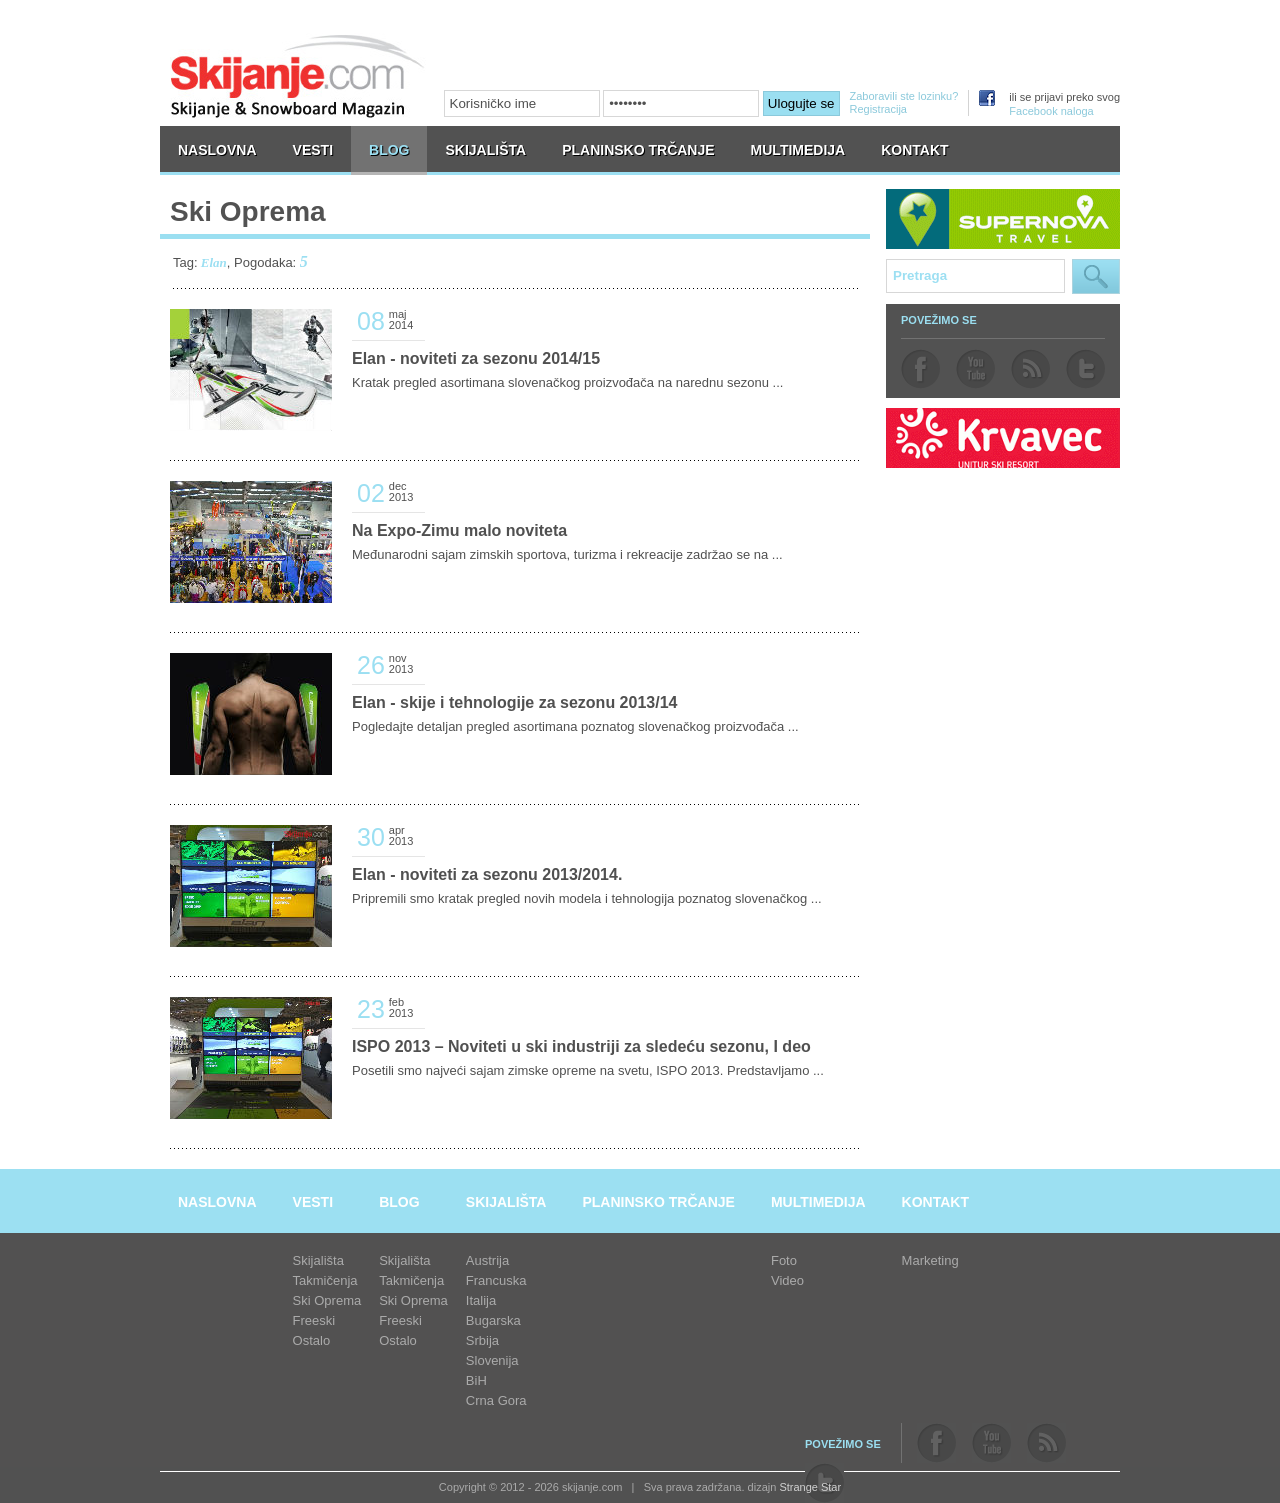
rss (1030, 369)
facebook (920, 369)
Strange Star (810, 1487)
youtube (975, 369)
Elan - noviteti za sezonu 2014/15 (476, 358)
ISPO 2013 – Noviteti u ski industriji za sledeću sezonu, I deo (581, 1046)
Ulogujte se (801, 103)
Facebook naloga (1051, 111)
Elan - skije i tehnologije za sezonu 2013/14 (514, 702)
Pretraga (1096, 276)
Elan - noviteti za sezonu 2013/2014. (487, 874)
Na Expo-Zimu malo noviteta (459, 530)
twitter (1085, 369)
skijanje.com (298, 75)
